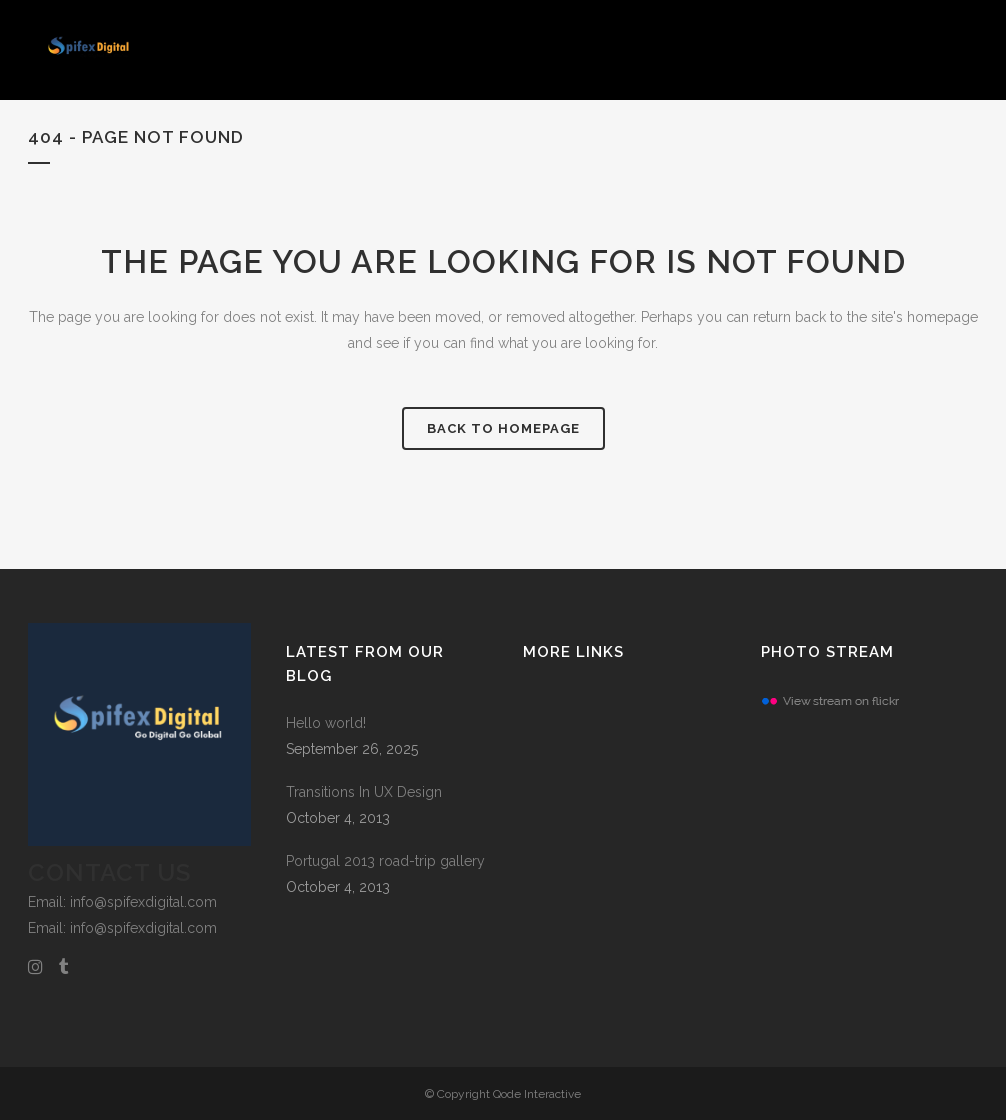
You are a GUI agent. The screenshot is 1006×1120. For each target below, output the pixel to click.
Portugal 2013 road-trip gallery (385, 861)
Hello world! (326, 723)
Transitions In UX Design (364, 792)
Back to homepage (503, 428)
